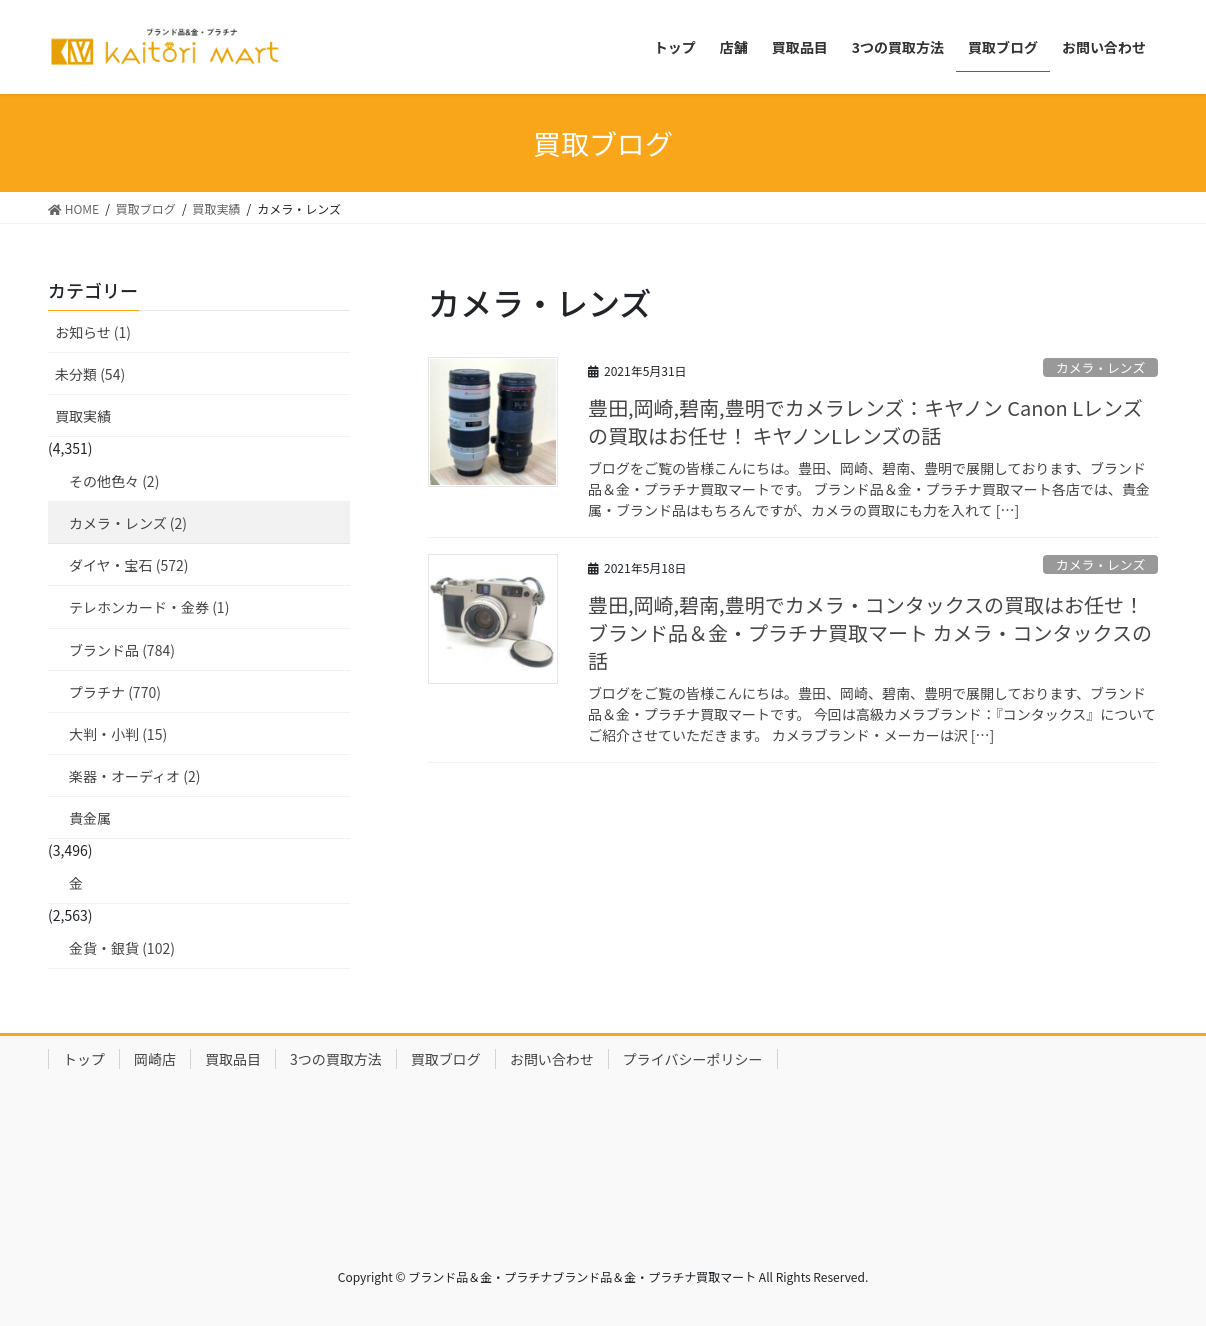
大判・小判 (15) (118, 734)
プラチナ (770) (115, 692)
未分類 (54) (90, 374)
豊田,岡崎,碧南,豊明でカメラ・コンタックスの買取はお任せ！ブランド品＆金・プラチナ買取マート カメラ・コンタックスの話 (870, 632)
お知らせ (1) (93, 332)
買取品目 (233, 1059)
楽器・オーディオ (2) (134, 776)
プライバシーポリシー (693, 1059)
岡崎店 (155, 1059)
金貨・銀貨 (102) (122, 948)
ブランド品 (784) (122, 650)
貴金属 (90, 818)
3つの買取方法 (336, 1059)
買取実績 (83, 416)
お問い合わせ (552, 1059)
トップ (84, 1059)
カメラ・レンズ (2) (128, 523)
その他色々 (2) (114, 481)
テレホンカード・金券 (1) (149, 607)
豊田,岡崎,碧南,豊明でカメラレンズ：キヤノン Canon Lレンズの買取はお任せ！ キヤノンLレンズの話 (865, 421)
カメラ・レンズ (1100, 367)
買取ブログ (446, 1059)
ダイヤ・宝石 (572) (129, 565)
